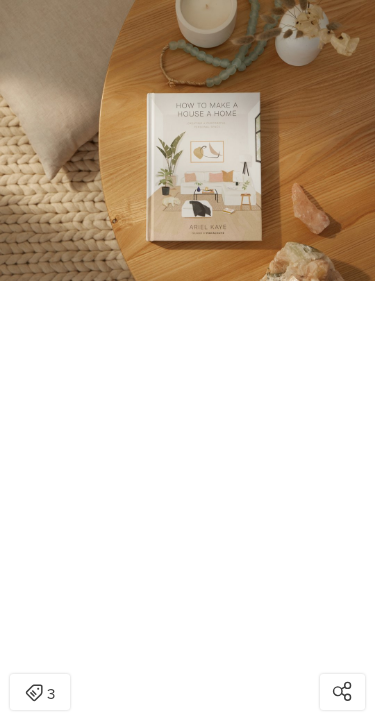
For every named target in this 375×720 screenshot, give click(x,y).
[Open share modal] (342, 692)
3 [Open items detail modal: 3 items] (40, 694)
